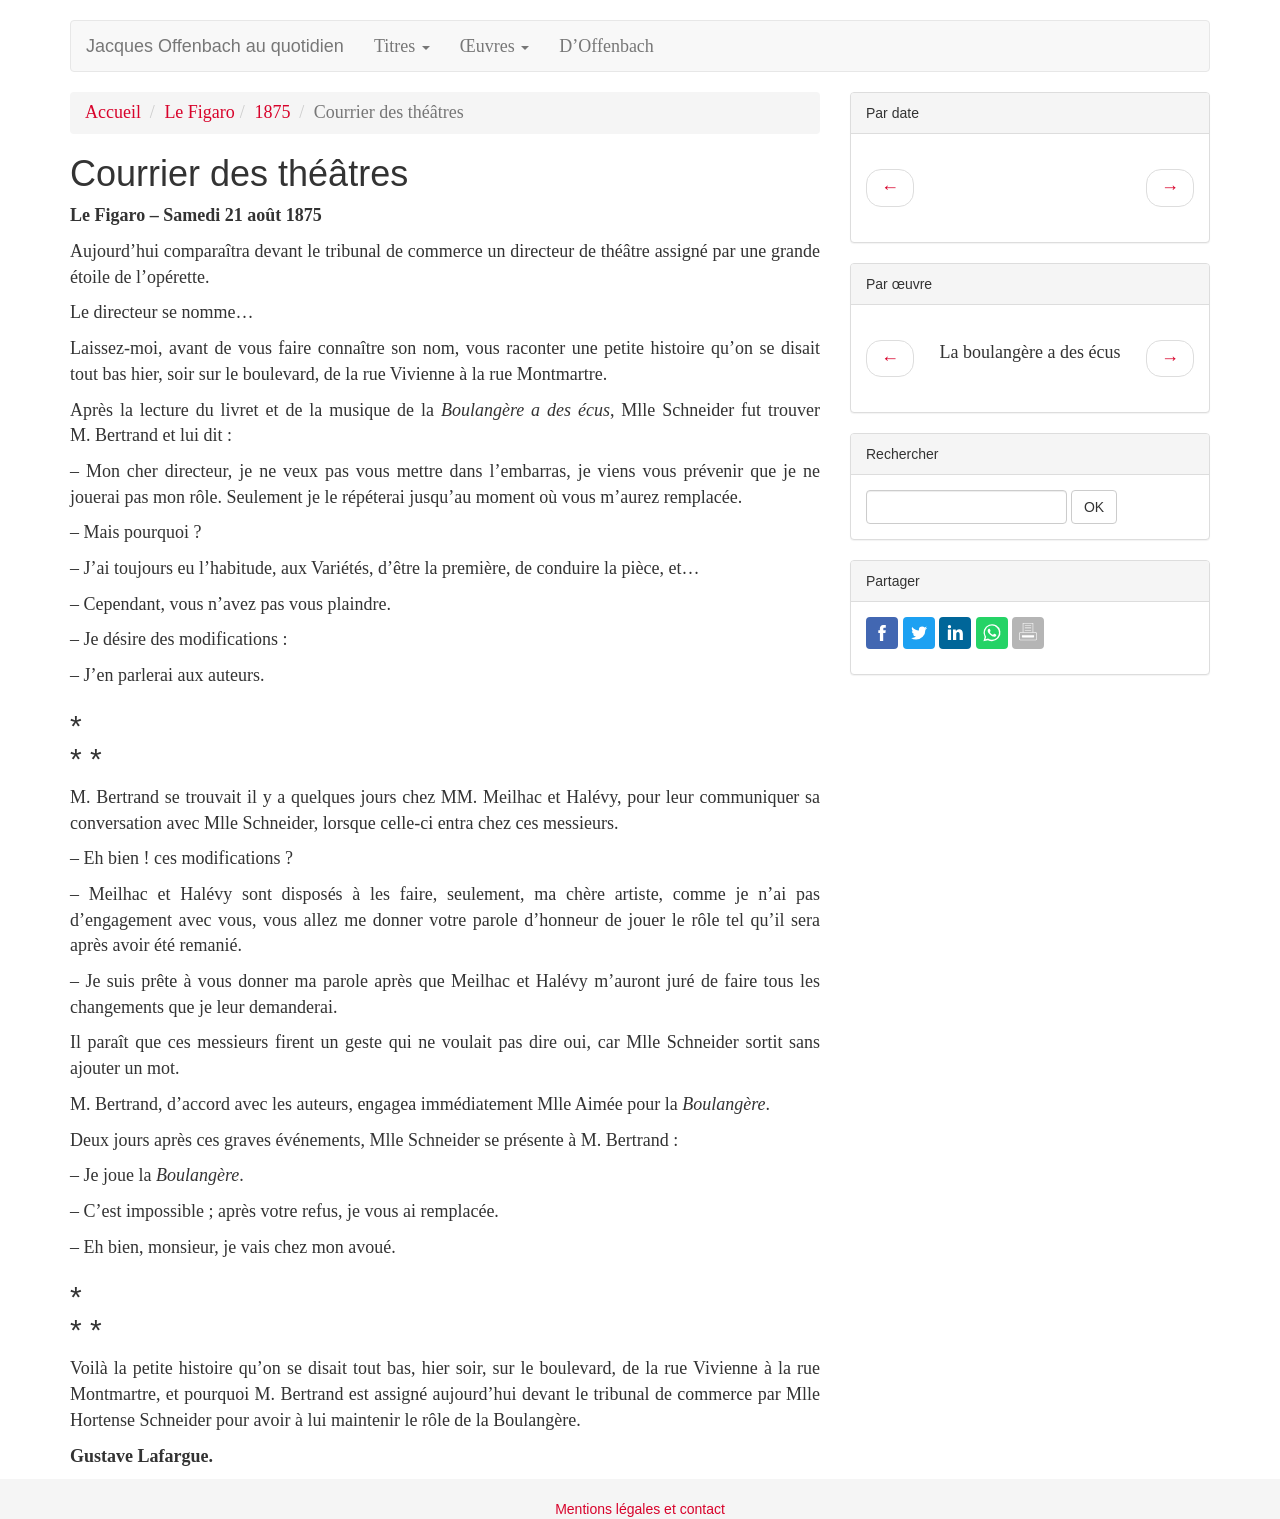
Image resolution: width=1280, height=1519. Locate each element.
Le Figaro (199, 112)
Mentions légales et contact (640, 1509)
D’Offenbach (606, 46)
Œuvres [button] (495, 46)
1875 (272, 112)
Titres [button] (402, 46)
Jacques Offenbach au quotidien (215, 46)
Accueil (113, 112)
